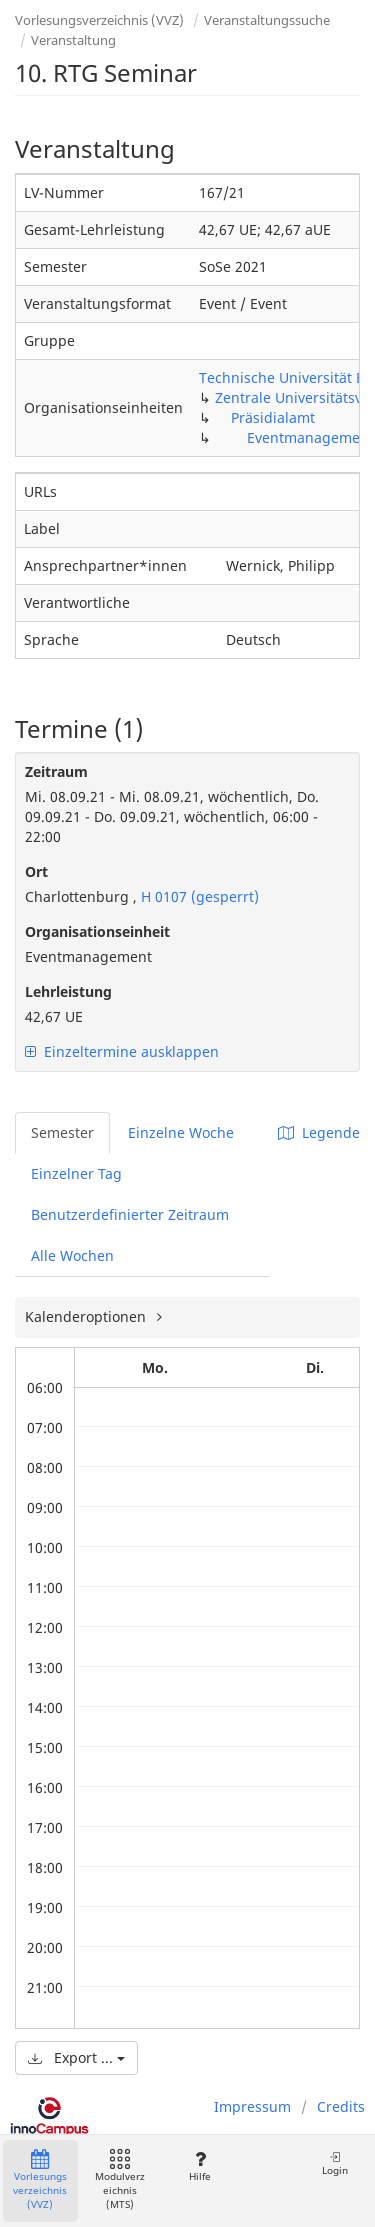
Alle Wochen (72, 1255)
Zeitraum (56, 771)
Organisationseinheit (97, 931)
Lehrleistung (68, 991)
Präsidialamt (273, 417)
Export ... (76, 2057)
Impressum (252, 2106)
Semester (62, 1132)
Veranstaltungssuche (267, 20)
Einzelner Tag (76, 1173)
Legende (319, 1132)
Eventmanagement (310, 437)
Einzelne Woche (181, 1132)
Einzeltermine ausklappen (122, 1051)
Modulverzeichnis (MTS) (120, 2180)
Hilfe (199, 2166)
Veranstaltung (73, 40)
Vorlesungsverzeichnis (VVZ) (99, 20)
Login (335, 2163)
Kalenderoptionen (87, 1316)
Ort (36, 871)
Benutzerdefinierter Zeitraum (130, 1214)
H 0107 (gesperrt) (198, 896)
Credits (341, 2106)
